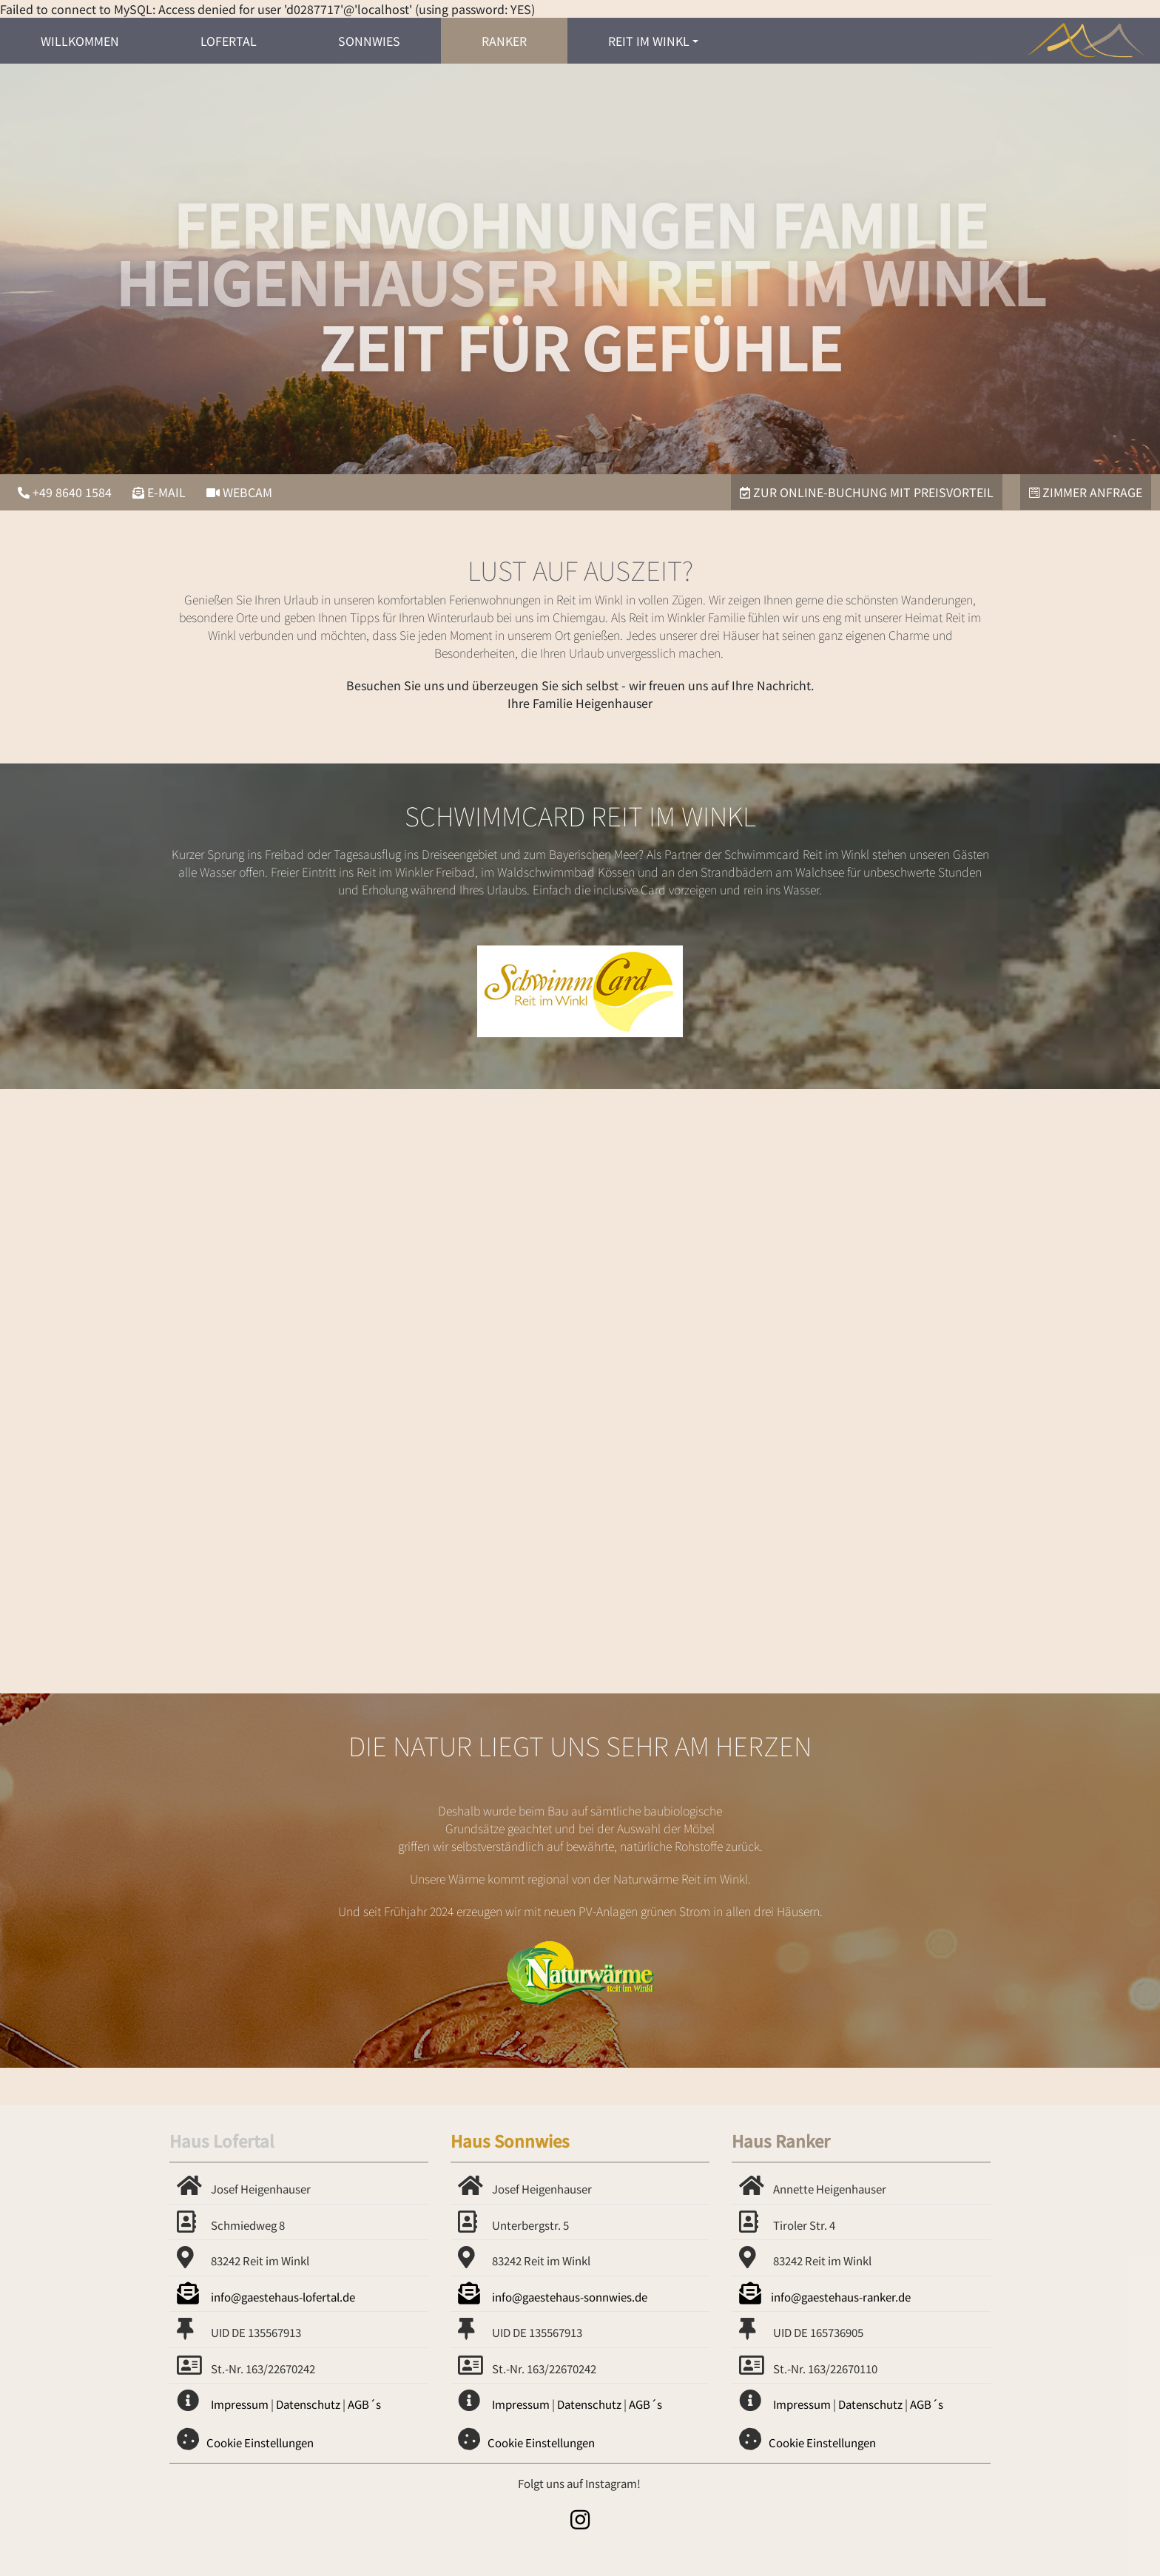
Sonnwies (369, 41)
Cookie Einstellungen (260, 2442)
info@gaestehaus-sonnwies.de (552, 2296)
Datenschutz (308, 2404)
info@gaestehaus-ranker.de (825, 2296)
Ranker (504, 41)
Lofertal (228, 41)
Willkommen (80, 41)
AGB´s (364, 2404)
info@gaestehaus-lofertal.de (266, 2296)
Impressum (240, 2404)
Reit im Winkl (648, 41)
